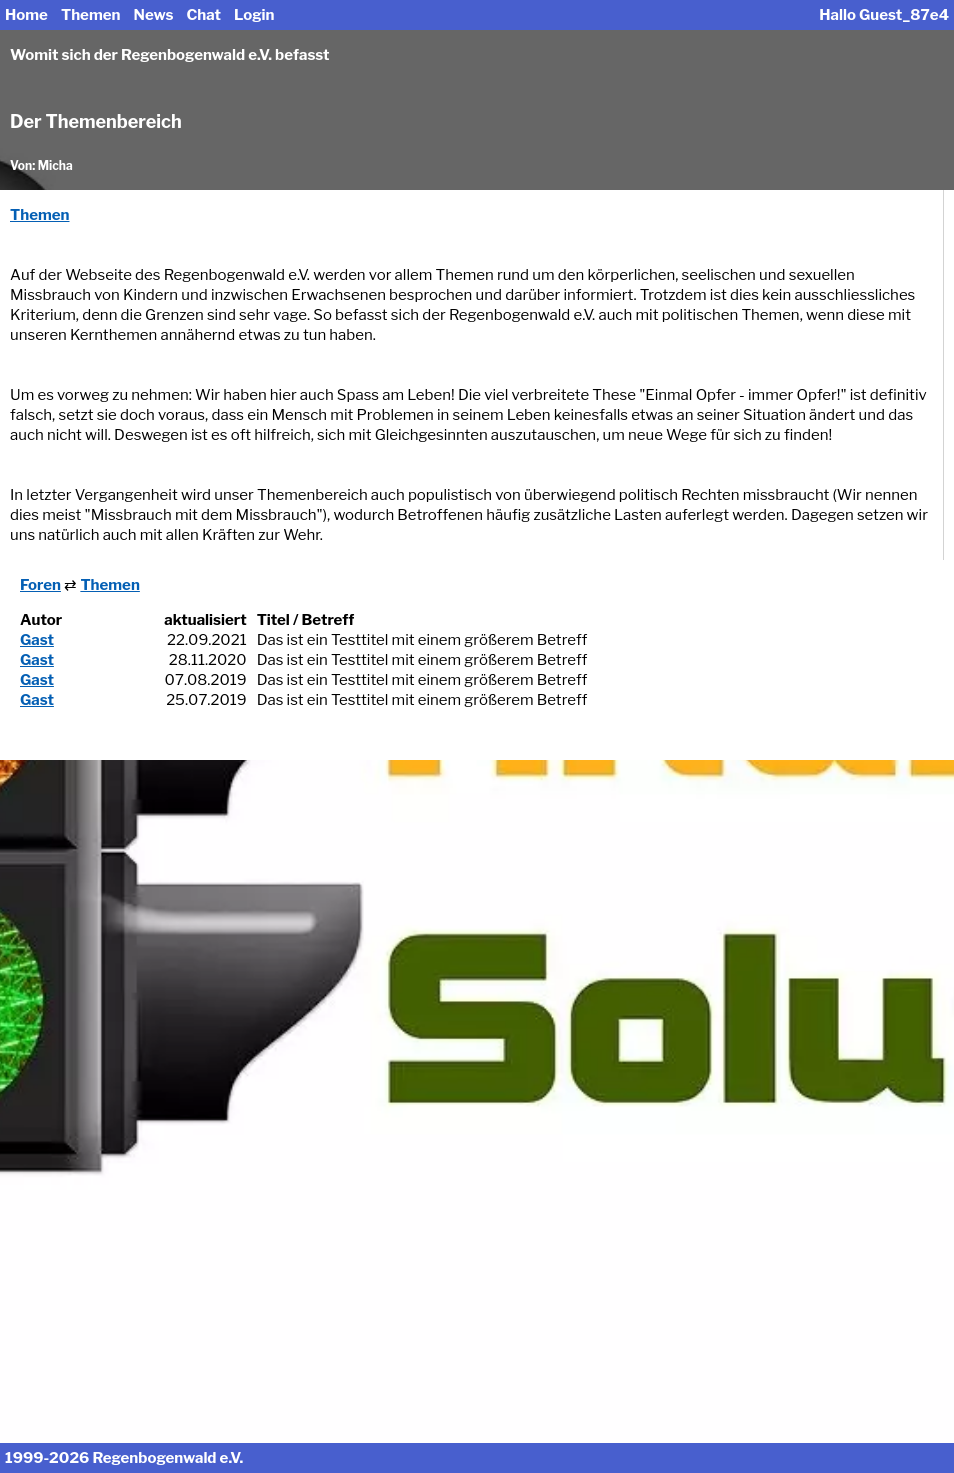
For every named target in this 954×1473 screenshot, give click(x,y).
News (154, 15)
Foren (40, 585)
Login (254, 15)
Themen (90, 15)
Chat (203, 15)
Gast (37, 640)
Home (26, 15)
